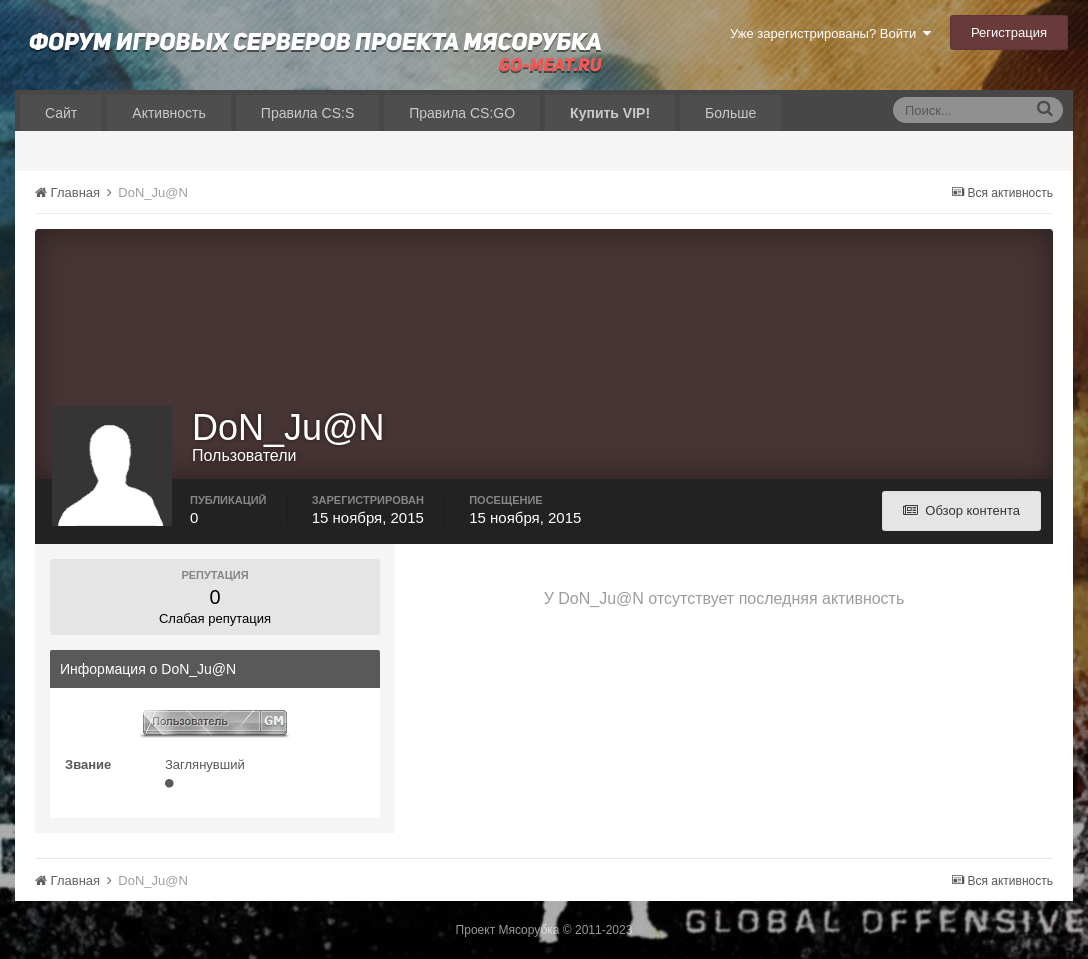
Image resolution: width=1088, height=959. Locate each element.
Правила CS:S (307, 113)
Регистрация (1009, 32)
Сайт (61, 113)
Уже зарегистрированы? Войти (830, 33)
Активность (169, 113)
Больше (730, 113)
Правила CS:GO (462, 113)
